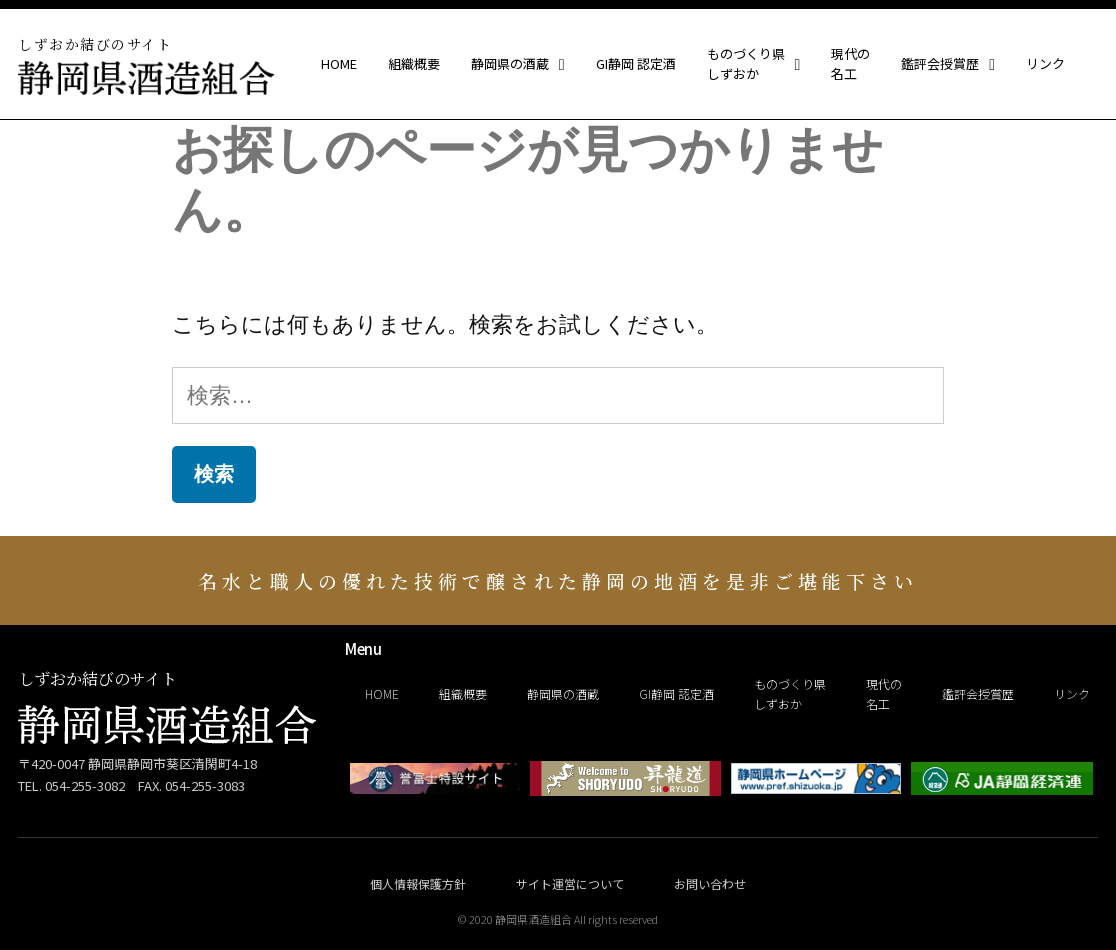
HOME (339, 64)
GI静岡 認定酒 (636, 64)
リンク (1045, 64)
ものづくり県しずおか (754, 64)
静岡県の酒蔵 (518, 65)
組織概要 (414, 64)
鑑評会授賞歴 (948, 65)
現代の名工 (850, 64)
